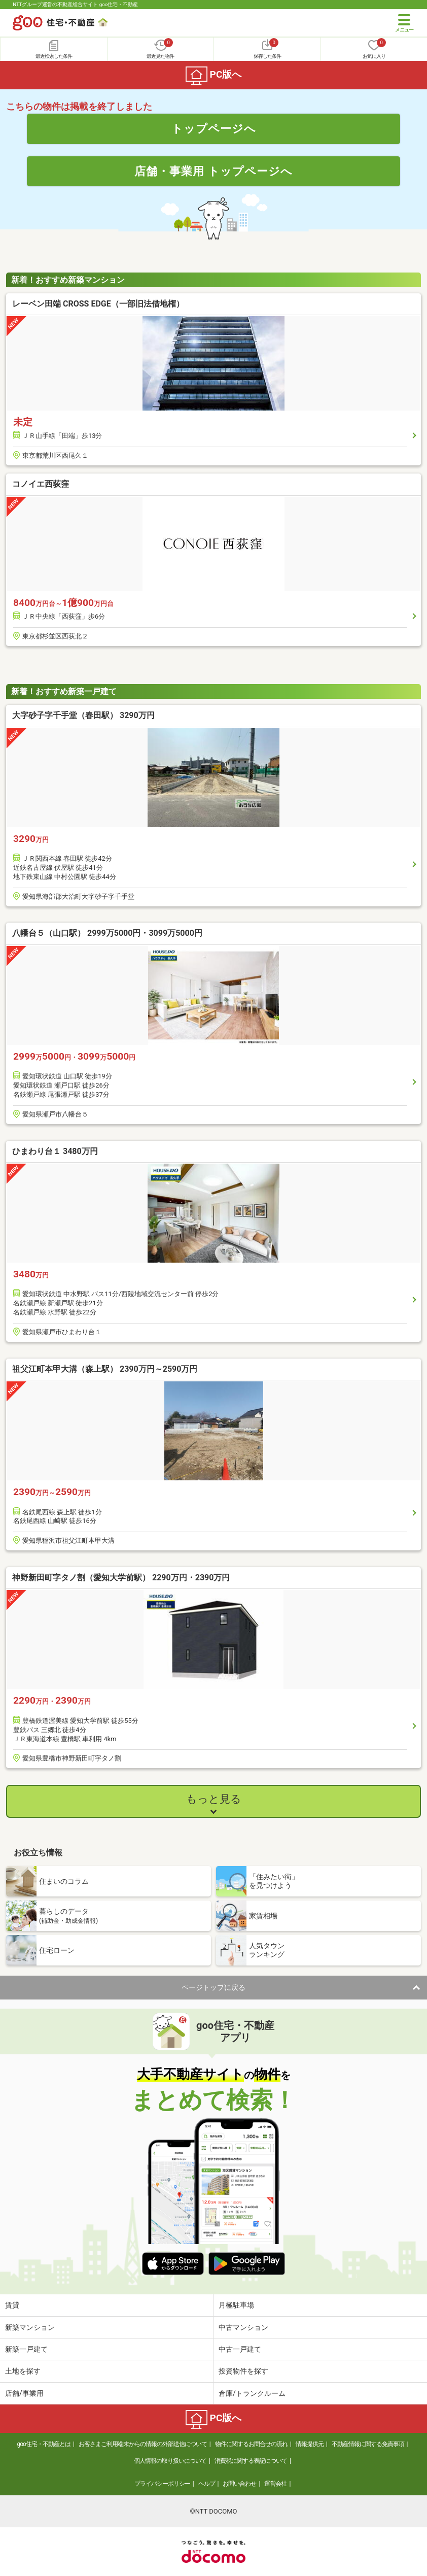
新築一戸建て (26, 2349)
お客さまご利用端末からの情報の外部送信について (143, 2444)
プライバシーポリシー (162, 2483)
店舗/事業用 (24, 2393)
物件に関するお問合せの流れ (251, 2444)
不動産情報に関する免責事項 (368, 2444)
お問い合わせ (239, 2483)
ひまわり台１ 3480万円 (55, 1151)
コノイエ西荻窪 (40, 484)
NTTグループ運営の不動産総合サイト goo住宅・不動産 (75, 4)
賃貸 (12, 2305)
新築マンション (30, 2327)
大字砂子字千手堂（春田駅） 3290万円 (83, 715)
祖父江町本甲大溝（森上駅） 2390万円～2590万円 (104, 1369)
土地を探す (23, 2371)
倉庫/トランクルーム (252, 2393)
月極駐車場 (236, 2305)
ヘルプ (206, 2483)
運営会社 (275, 2483)
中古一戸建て (240, 2349)
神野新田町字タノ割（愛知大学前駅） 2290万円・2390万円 (121, 1577)
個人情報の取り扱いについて (170, 2460)
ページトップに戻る (213, 1987)
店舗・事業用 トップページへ (213, 171)
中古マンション (243, 2327)
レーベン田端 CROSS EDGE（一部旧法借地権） (98, 304)
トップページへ (213, 128)
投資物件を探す (243, 2371)
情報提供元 (310, 2444)
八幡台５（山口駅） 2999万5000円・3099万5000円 (107, 933)
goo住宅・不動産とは (43, 2444)
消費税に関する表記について (251, 2460)
